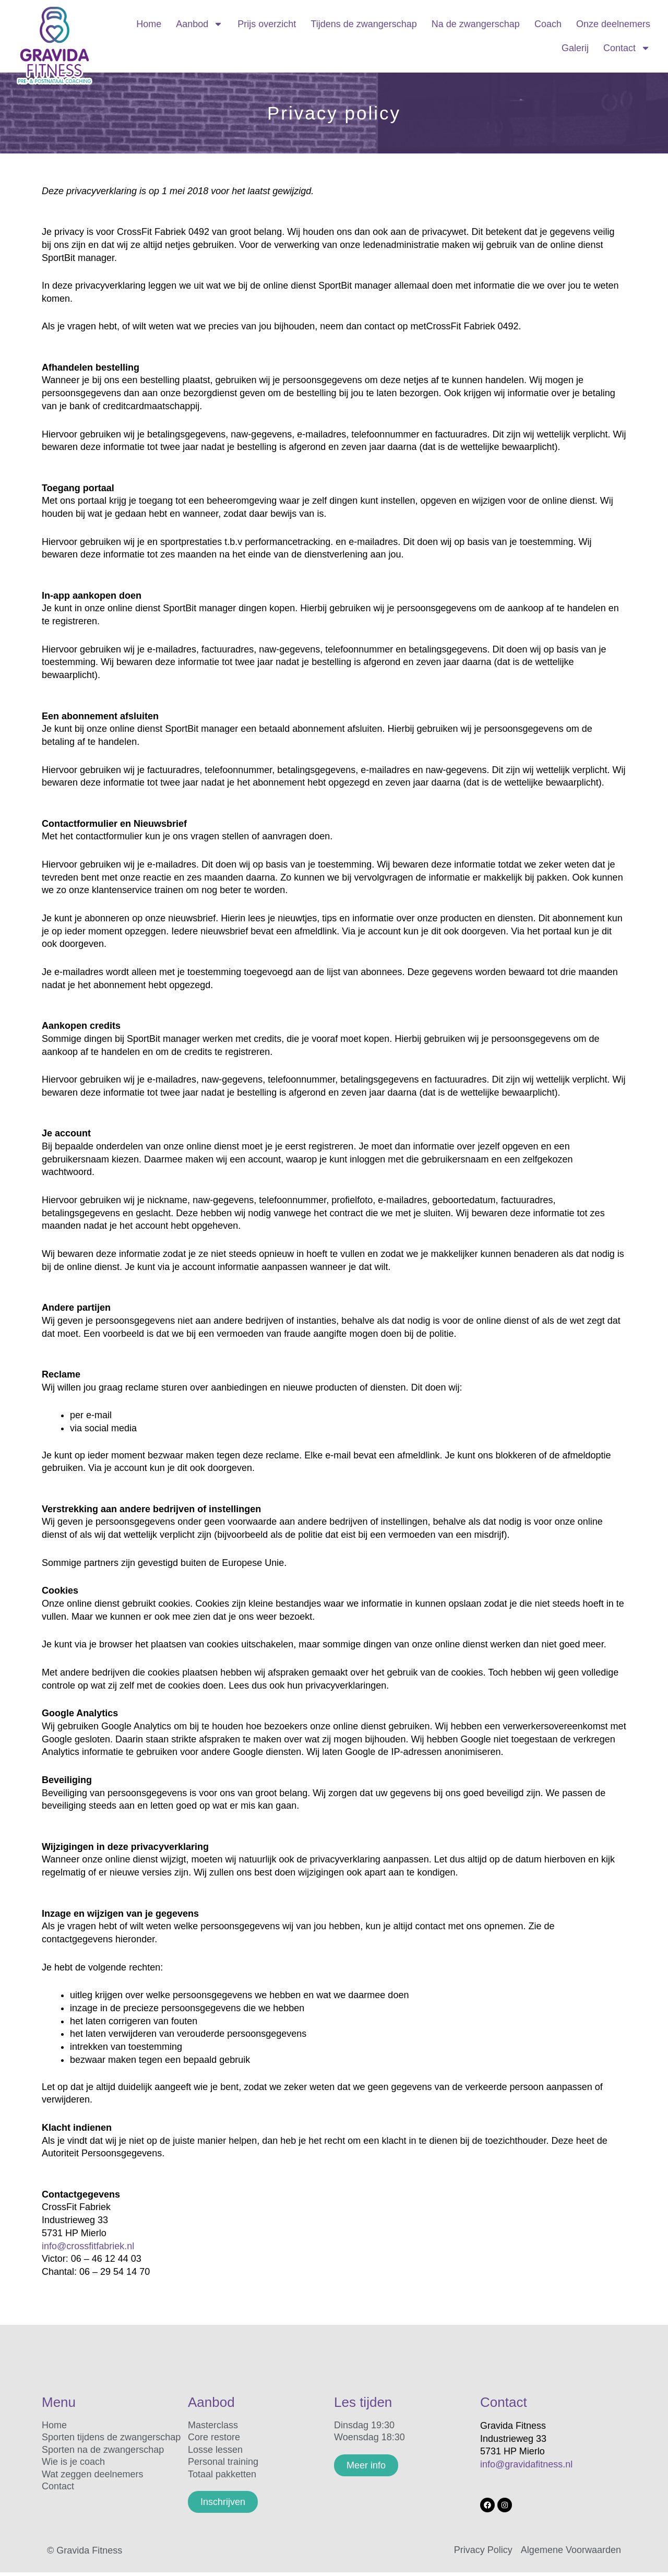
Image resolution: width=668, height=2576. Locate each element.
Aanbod (199, 24)
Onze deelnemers (613, 24)
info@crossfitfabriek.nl (88, 2246)
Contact (626, 48)
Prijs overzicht (266, 24)
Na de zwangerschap (476, 24)
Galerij (575, 48)
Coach (548, 24)
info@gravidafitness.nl (526, 2464)
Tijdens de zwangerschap (363, 24)
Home (148, 24)
